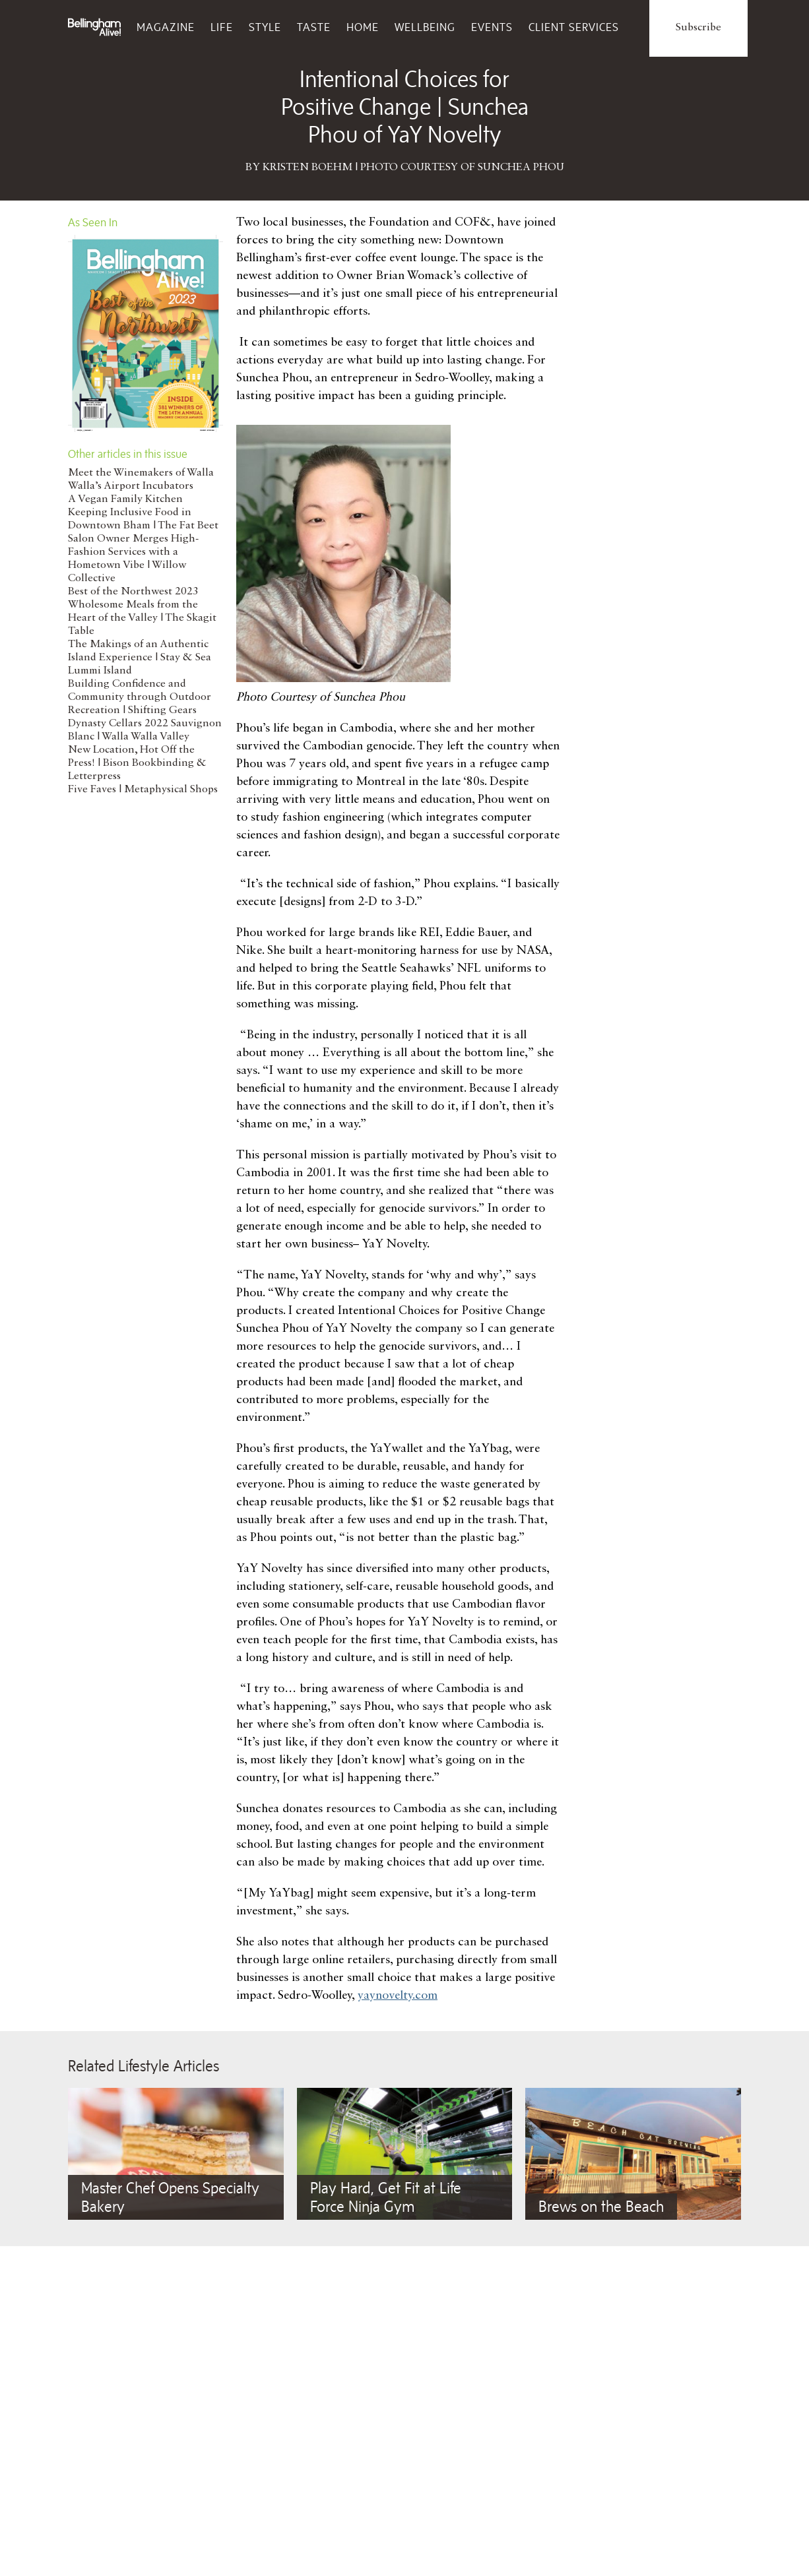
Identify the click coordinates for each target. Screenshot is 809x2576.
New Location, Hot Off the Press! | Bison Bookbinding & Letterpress (137, 763)
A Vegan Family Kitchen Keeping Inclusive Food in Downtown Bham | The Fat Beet (143, 512)
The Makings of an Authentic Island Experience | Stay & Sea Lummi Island (139, 657)
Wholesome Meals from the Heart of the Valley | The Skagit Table (142, 618)
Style (265, 27)
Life (221, 27)
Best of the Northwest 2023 (133, 591)
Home (362, 27)
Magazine (166, 27)
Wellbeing (425, 27)
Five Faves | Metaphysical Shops (143, 789)
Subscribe (698, 27)
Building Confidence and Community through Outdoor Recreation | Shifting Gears (139, 697)
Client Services (574, 27)
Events (492, 27)
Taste (314, 27)
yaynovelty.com (397, 1995)
